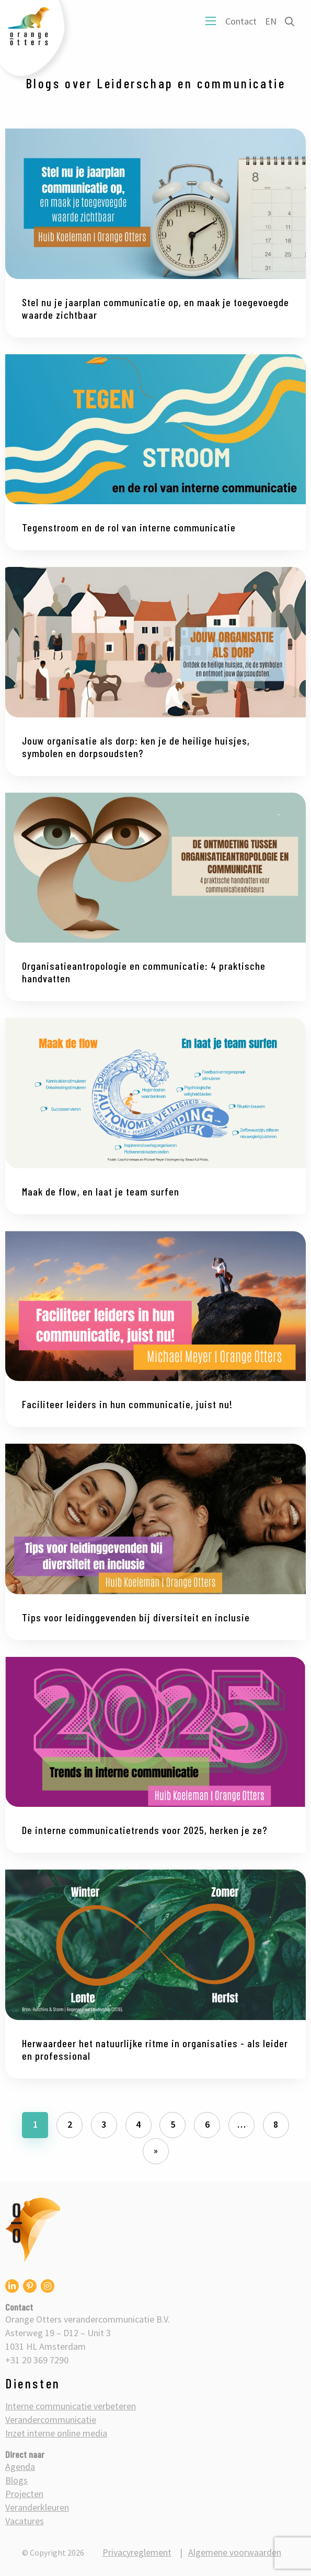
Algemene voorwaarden (234, 2552)
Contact (241, 21)
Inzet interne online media (56, 2433)
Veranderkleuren (37, 2507)
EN (271, 21)
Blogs (16, 2480)
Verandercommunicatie (50, 2419)
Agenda (20, 2467)
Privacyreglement (136, 2552)
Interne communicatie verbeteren (70, 2406)
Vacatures (24, 2521)
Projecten (24, 2494)
